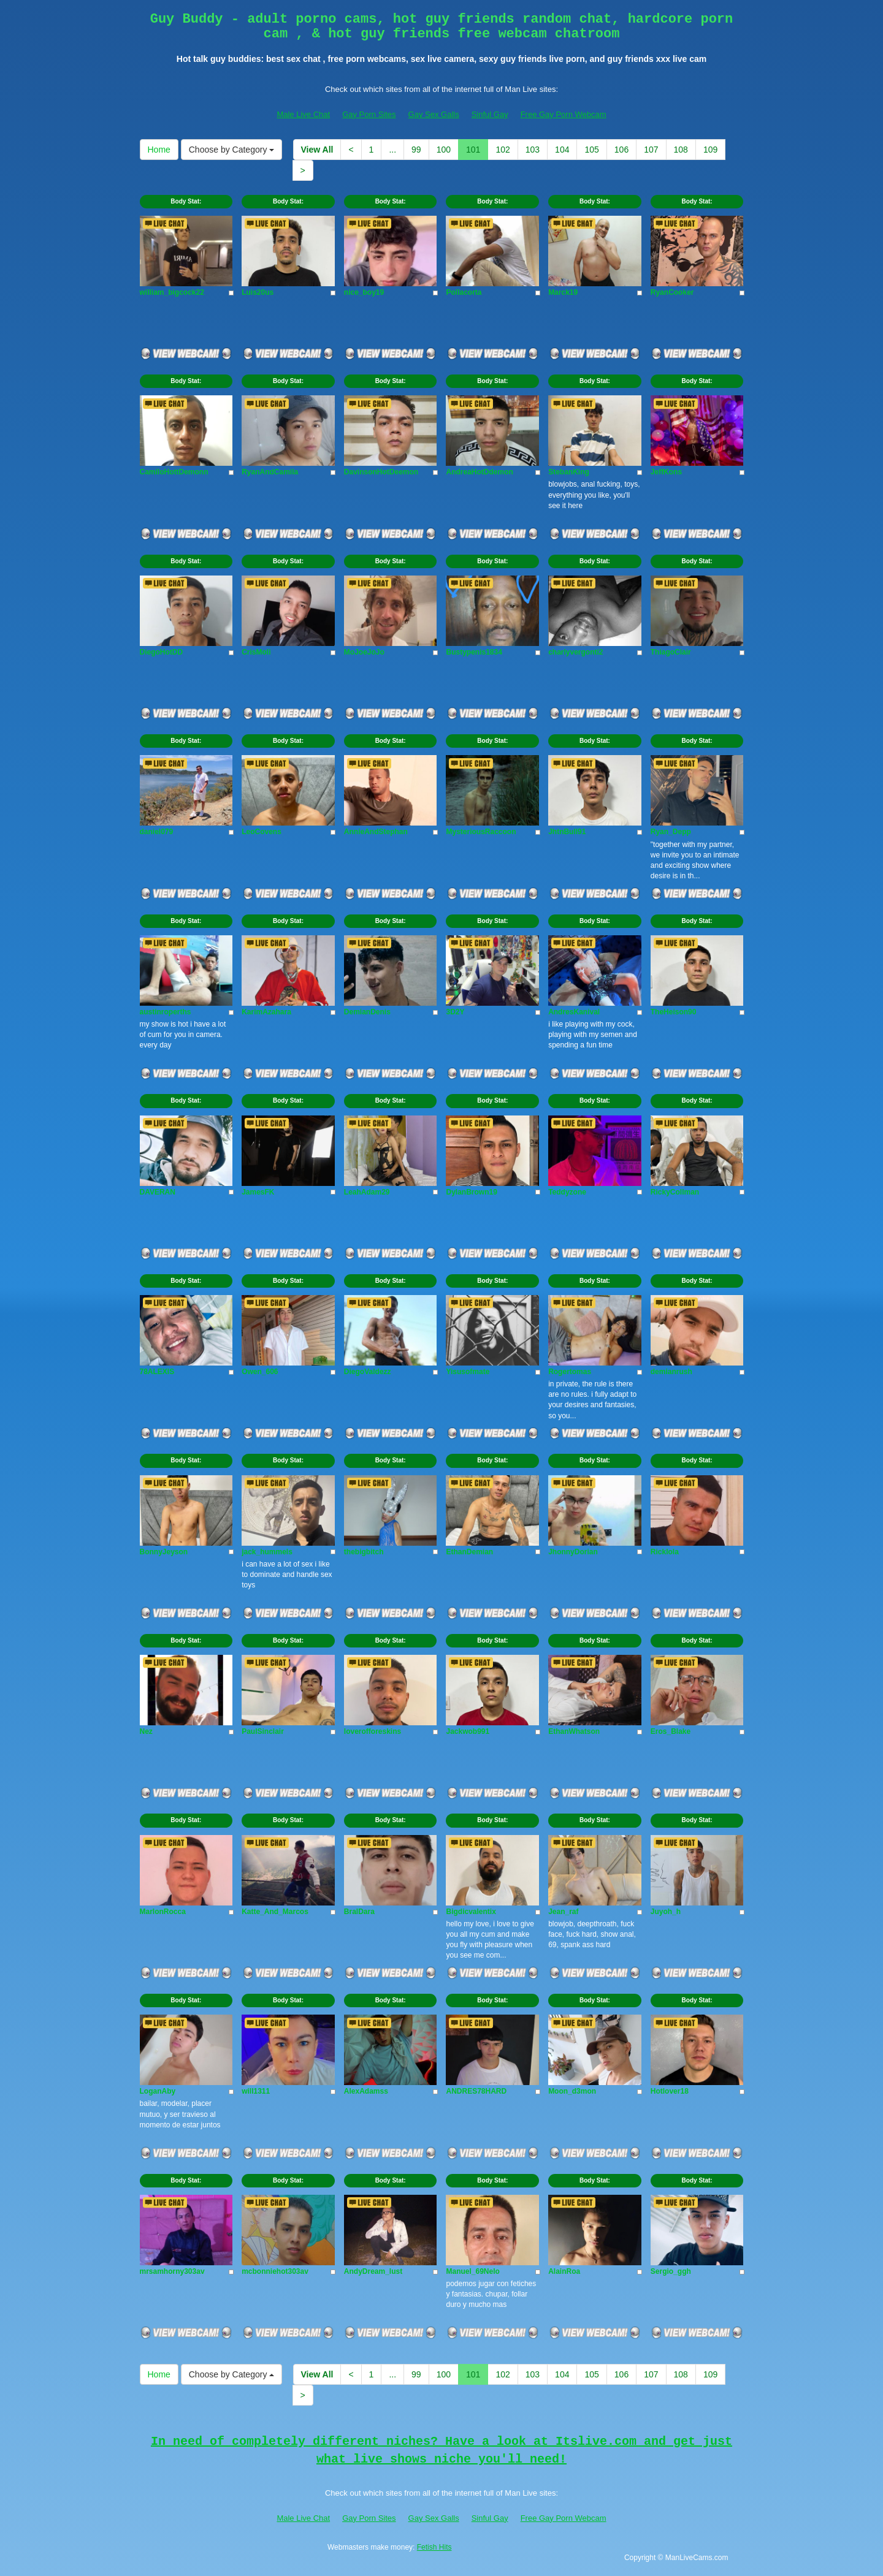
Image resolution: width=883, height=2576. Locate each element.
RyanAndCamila (270, 472)
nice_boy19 (364, 292)
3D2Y (455, 1012)
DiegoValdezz (367, 1371)
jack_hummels (267, 1552)
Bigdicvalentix (470, 1911)
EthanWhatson (574, 1731)
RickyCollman (675, 1192)
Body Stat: (185, 201)
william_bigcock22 (172, 292)
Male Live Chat (303, 114)
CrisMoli (256, 652)
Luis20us (257, 292)
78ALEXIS (157, 1371)
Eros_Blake (670, 1731)
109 (710, 149)
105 (591, 149)
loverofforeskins (372, 1731)
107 (651, 149)
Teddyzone (567, 1192)
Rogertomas (569, 1371)
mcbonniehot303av (275, 2271)
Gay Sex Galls (433, 114)
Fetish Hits (434, 2547)
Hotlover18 (670, 2091)
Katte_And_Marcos (275, 1911)
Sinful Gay (490, 114)
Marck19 (563, 292)
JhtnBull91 (567, 831)
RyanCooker (672, 292)
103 (533, 149)
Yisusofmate (467, 1371)
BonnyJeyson (164, 1552)
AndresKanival (574, 1012)
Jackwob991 (467, 1731)
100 (444, 149)
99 (416, 149)
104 (562, 149)
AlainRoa (564, 2271)
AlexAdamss (366, 2091)
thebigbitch (364, 1552)
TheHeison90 (674, 1012)
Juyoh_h (666, 1911)
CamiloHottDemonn (174, 472)
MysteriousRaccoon (481, 831)
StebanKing (568, 472)
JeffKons (666, 472)
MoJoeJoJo (364, 652)
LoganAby (158, 2091)
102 (502, 149)
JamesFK (258, 1192)
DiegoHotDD (161, 652)
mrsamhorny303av (172, 2271)
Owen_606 (260, 1371)
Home (159, 149)
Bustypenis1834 (474, 652)
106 (621, 149)
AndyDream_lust (373, 2271)
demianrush (671, 1371)
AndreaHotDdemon (479, 472)
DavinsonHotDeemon (381, 472)
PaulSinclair (263, 1731)
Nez (146, 1731)
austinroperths (165, 1012)
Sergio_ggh (671, 2271)
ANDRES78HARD (476, 2091)
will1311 (256, 2091)
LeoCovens (261, 831)
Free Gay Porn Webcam (563, 114)
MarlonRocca (163, 1911)
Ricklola (665, 1552)
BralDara (359, 1911)
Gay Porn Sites (369, 114)
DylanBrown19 (471, 1192)
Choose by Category (232, 149)
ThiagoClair (671, 652)
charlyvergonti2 (575, 652)
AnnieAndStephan (376, 831)
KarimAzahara (266, 1012)
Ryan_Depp (671, 831)
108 (681, 149)
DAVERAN (157, 1192)
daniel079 (157, 831)
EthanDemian (469, 1552)
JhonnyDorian (573, 1552)
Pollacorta (463, 292)
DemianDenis (367, 1012)
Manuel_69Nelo (472, 2271)
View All (317, 149)
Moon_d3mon (572, 2091)
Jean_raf (563, 1911)
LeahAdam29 (367, 1192)
